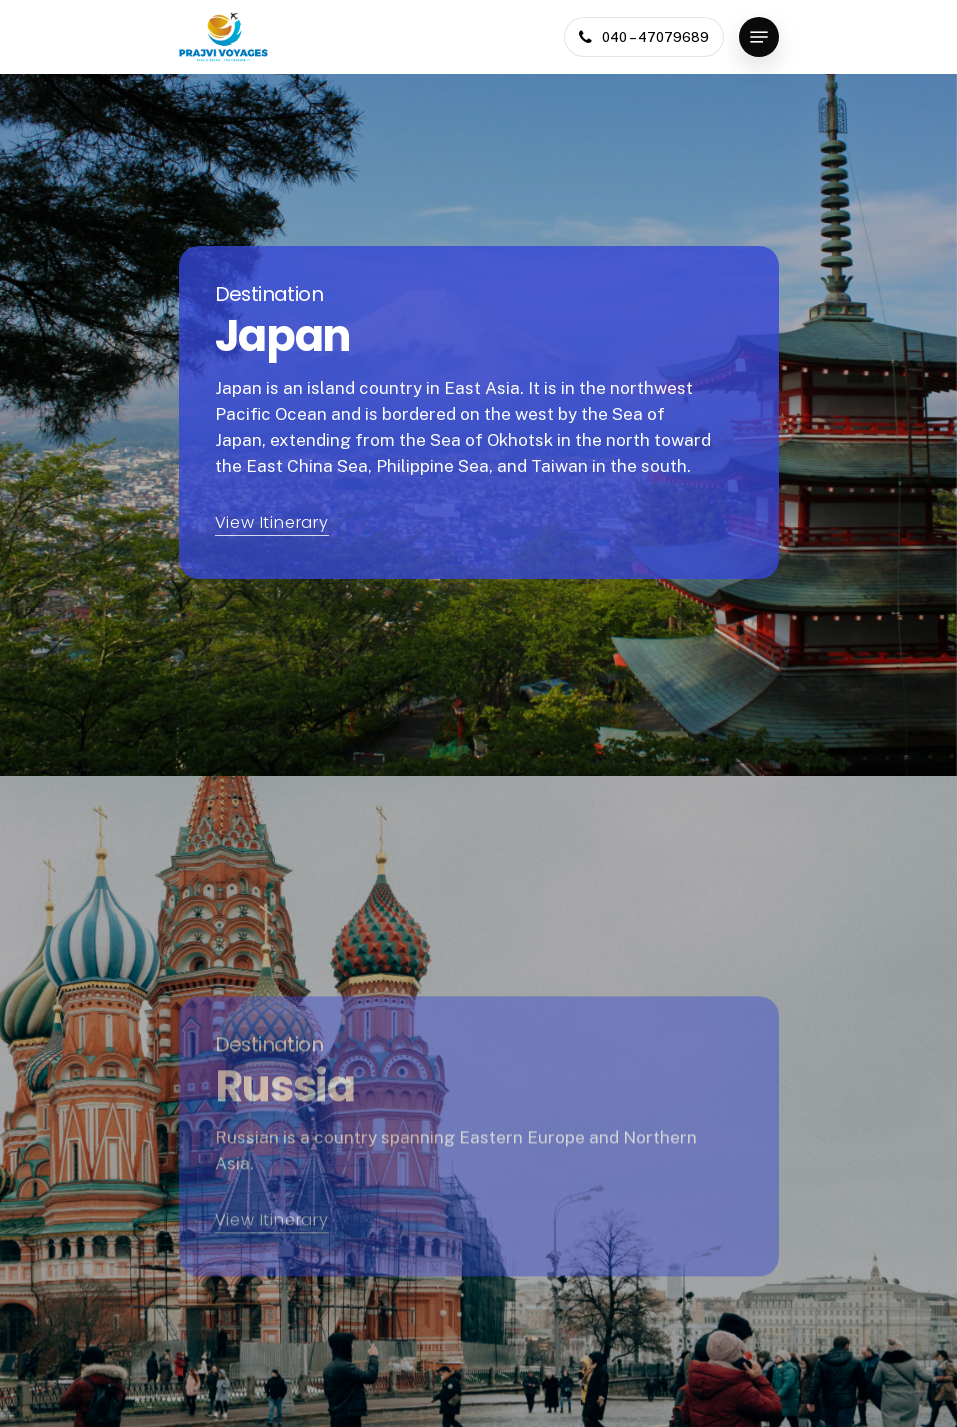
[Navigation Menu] (759, 37)
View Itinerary (272, 522)
